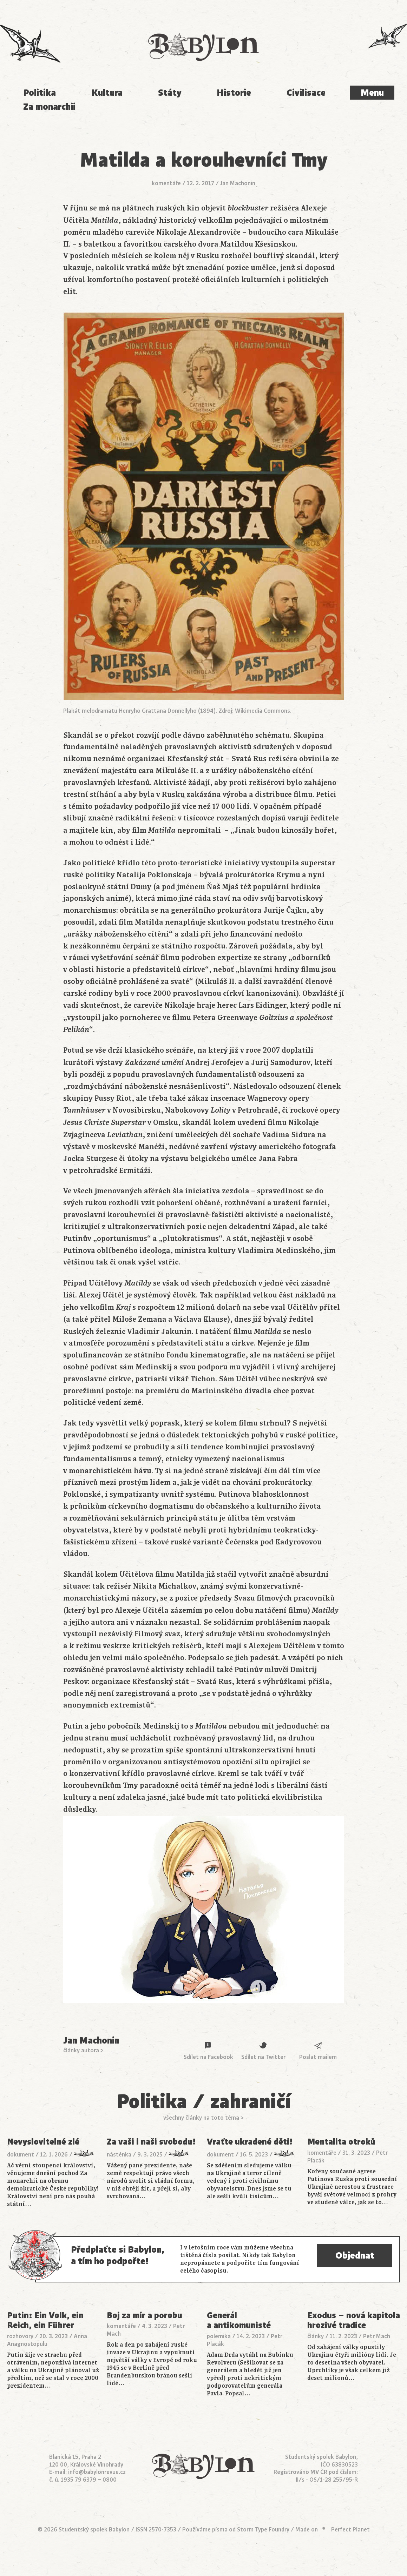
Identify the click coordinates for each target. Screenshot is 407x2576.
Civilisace (306, 92)
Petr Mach (376, 2336)
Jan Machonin (237, 183)
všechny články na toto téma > (203, 2118)
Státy (170, 92)
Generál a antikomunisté (239, 2320)
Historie (234, 92)
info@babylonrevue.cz (97, 2472)
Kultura (107, 92)
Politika (39, 92)
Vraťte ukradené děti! (250, 2142)
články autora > (83, 2050)
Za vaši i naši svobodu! (151, 2142)
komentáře (166, 183)
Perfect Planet (350, 2530)
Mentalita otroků (341, 2142)
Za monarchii (49, 106)
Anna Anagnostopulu (47, 2340)
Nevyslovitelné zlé (43, 2142)
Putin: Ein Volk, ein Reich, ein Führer (45, 2320)
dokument (20, 2155)
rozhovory (20, 2336)
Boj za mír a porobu (144, 2315)
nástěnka (119, 2155)
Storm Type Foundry (263, 2530)
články (315, 2336)
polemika (219, 2336)
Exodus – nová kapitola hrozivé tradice (353, 2320)
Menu (372, 92)
